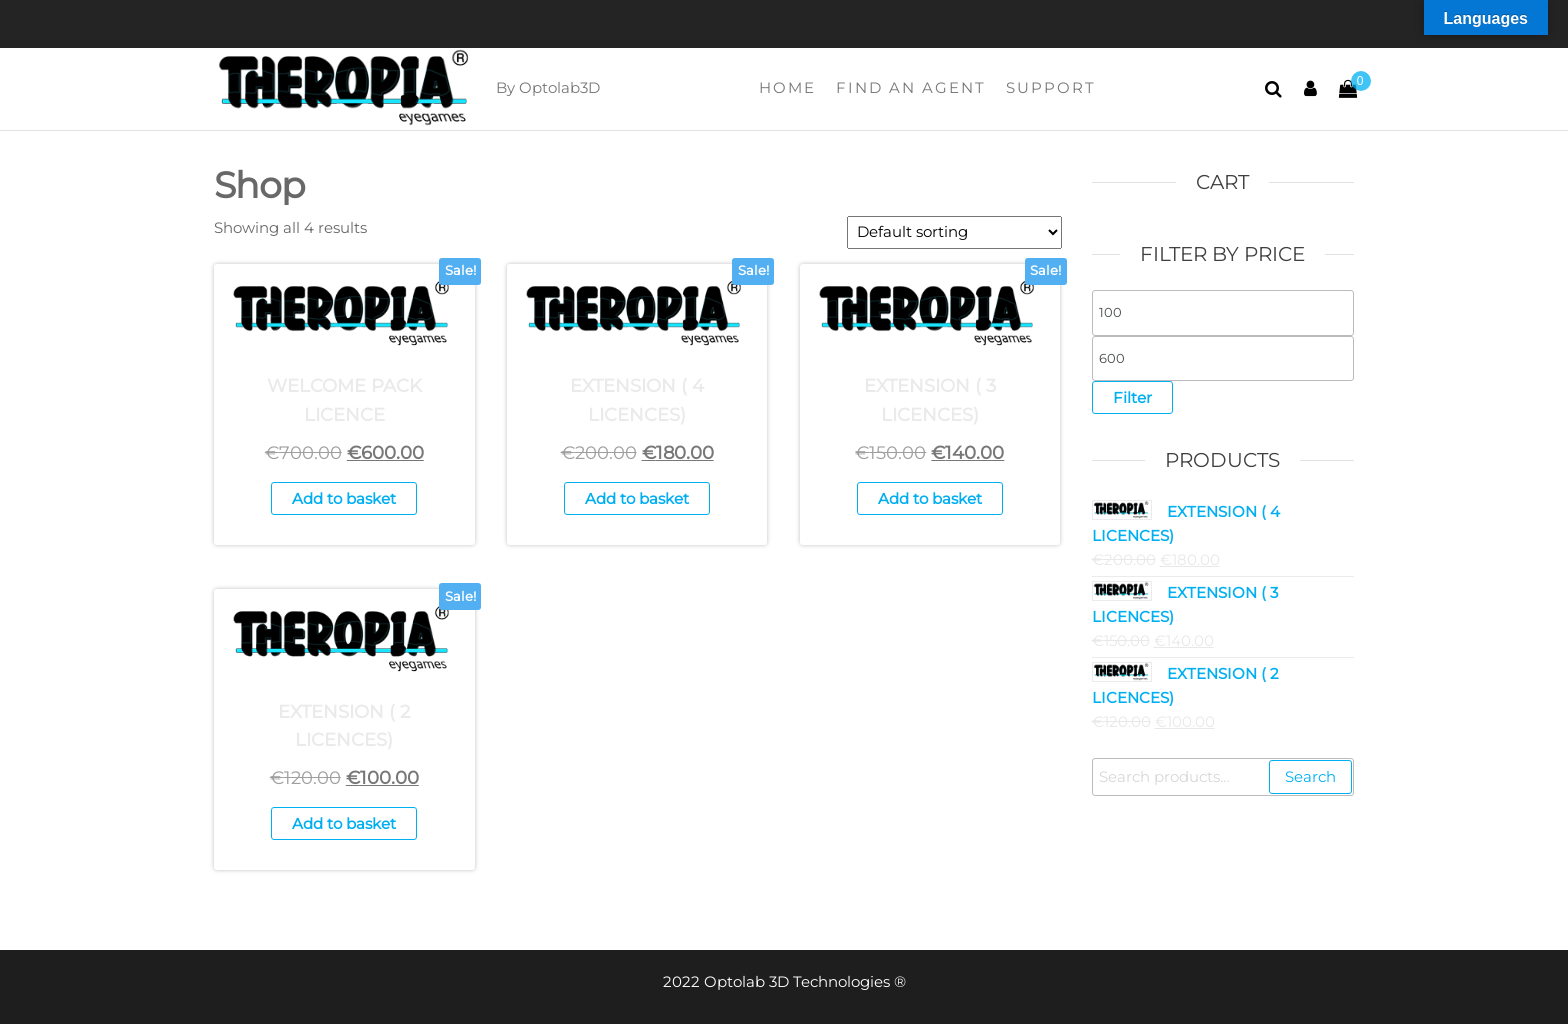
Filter (1132, 397)
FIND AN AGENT (911, 87)
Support (1051, 87)
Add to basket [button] (344, 498)
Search (1310, 776)
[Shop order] (954, 232)
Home (787, 87)
